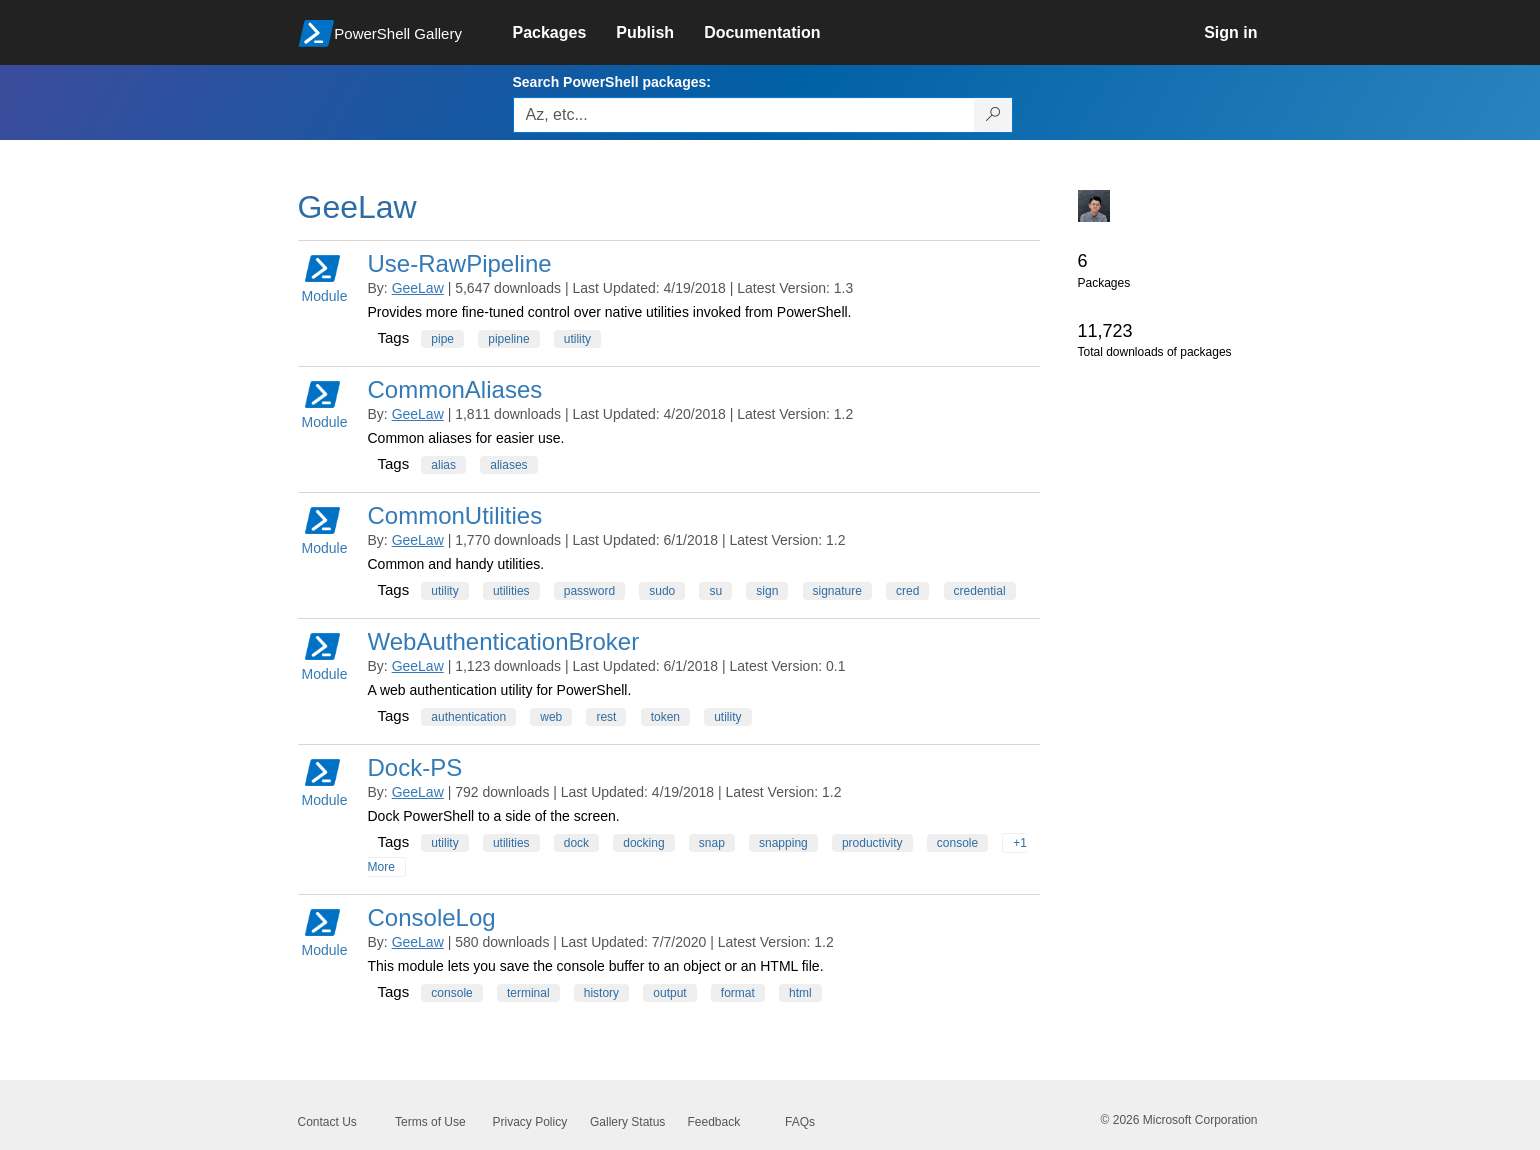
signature (837, 591)
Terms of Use (430, 1122)
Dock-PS (415, 767)
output (669, 993)
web (551, 717)
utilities (511, 591)
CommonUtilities (455, 515)
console (957, 843)
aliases (508, 465)
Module (325, 277)
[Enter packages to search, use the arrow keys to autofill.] (744, 115)
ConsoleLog (432, 917)
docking (643, 843)
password (589, 591)
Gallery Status (627, 1122)
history (601, 993)
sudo (662, 591)
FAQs (800, 1122)
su (715, 591)
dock (576, 843)
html (800, 993)
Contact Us (327, 1122)
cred (907, 591)
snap (712, 843)
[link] (565, 33)
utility (577, 339)
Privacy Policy (530, 1122)
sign (767, 591)
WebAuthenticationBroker (504, 641)
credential (980, 591)
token (665, 717)
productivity (872, 843)
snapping (783, 843)
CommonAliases (455, 389)
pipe (442, 339)
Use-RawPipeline (460, 263)
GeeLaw (418, 288)
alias (443, 465)
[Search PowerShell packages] (993, 115)
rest (606, 717)
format (738, 993)
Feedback (714, 1122)
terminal (528, 993)
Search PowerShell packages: (612, 82)
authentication (468, 717)
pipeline (508, 339)
